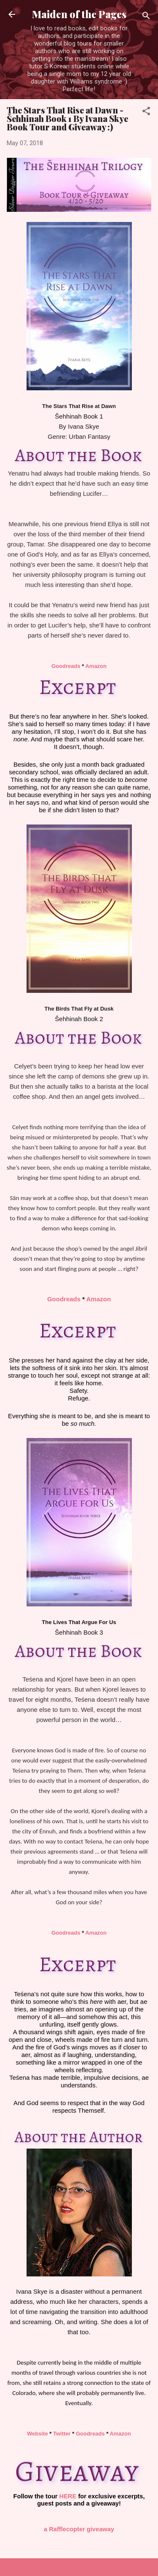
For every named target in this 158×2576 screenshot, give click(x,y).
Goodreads (65, 666)
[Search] (146, 17)
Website (37, 2433)
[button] (146, 112)
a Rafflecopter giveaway (79, 2529)
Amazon (96, 666)
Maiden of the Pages (79, 14)
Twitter (62, 2433)
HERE (68, 2496)
